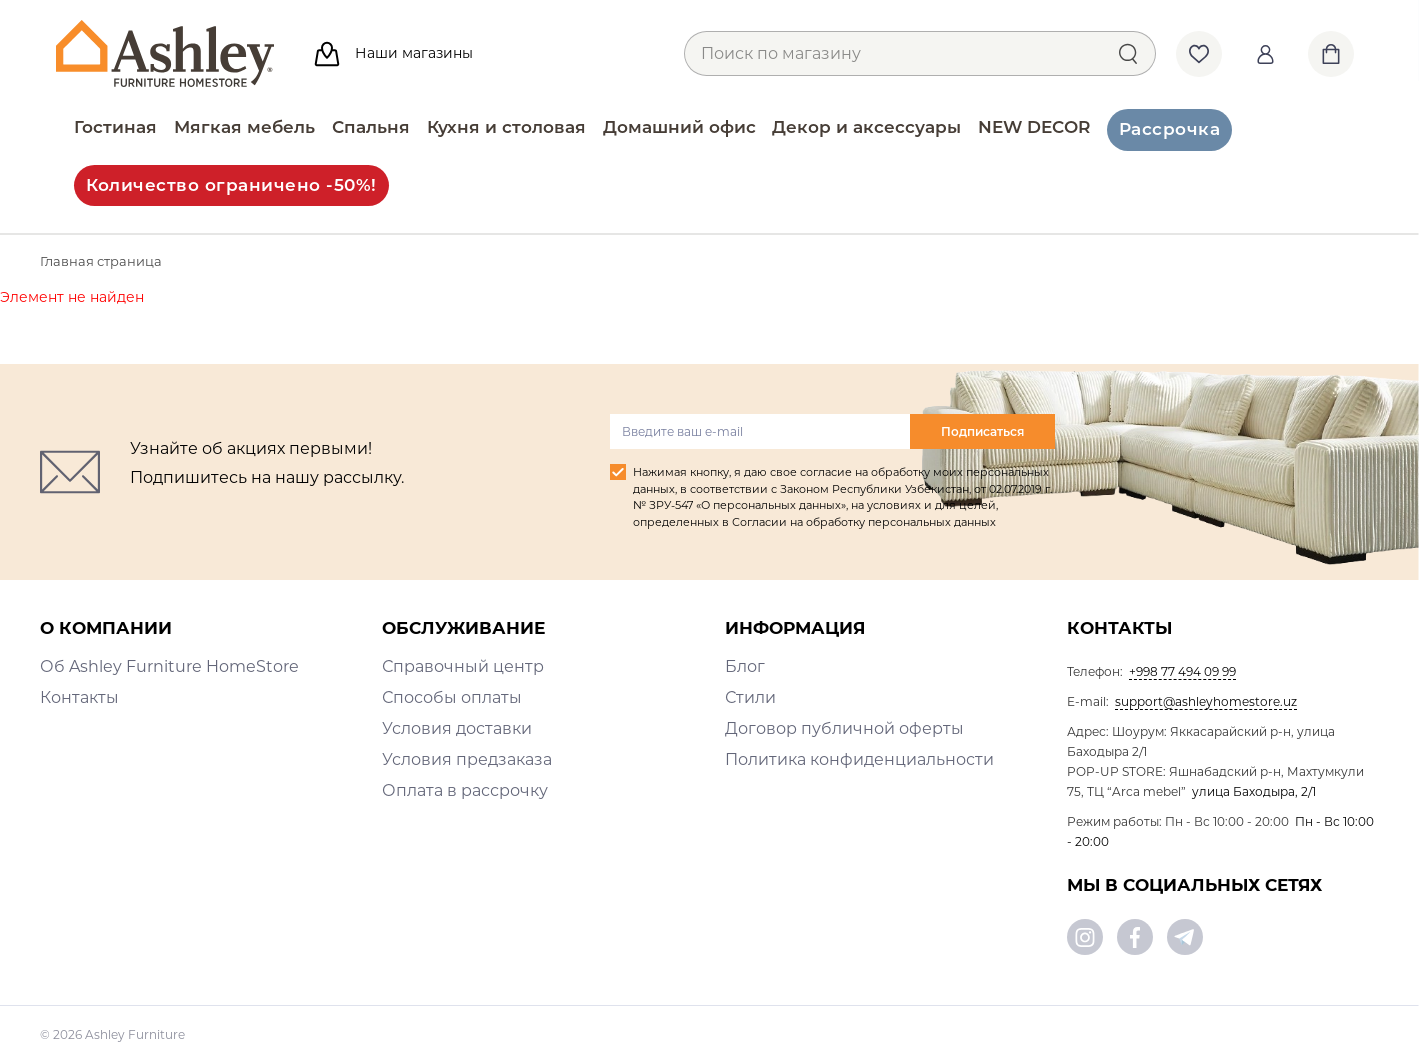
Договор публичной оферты (844, 728)
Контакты (79, 697)
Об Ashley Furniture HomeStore (169, 666)
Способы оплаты (452, 697)
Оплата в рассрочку (465, 790)
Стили (750, 697)
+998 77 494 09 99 (1182, 671)
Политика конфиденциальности (859, 759)
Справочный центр (463, 666)
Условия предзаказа (467, 759)
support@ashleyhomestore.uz (1206, 701)
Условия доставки (457, 728)
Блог (745, 666)
